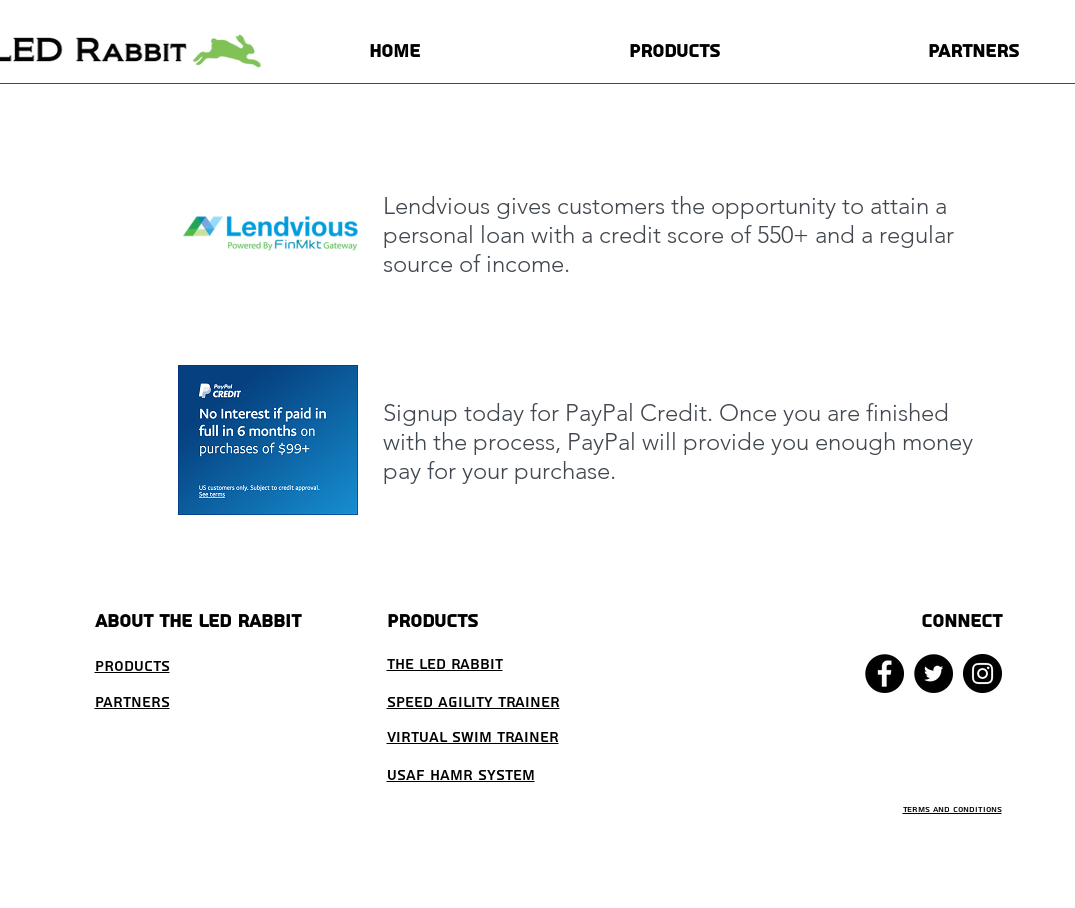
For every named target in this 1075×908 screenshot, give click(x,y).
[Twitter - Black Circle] (933, 673)
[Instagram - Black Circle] (982, 673)
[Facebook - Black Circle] (884, 673)
